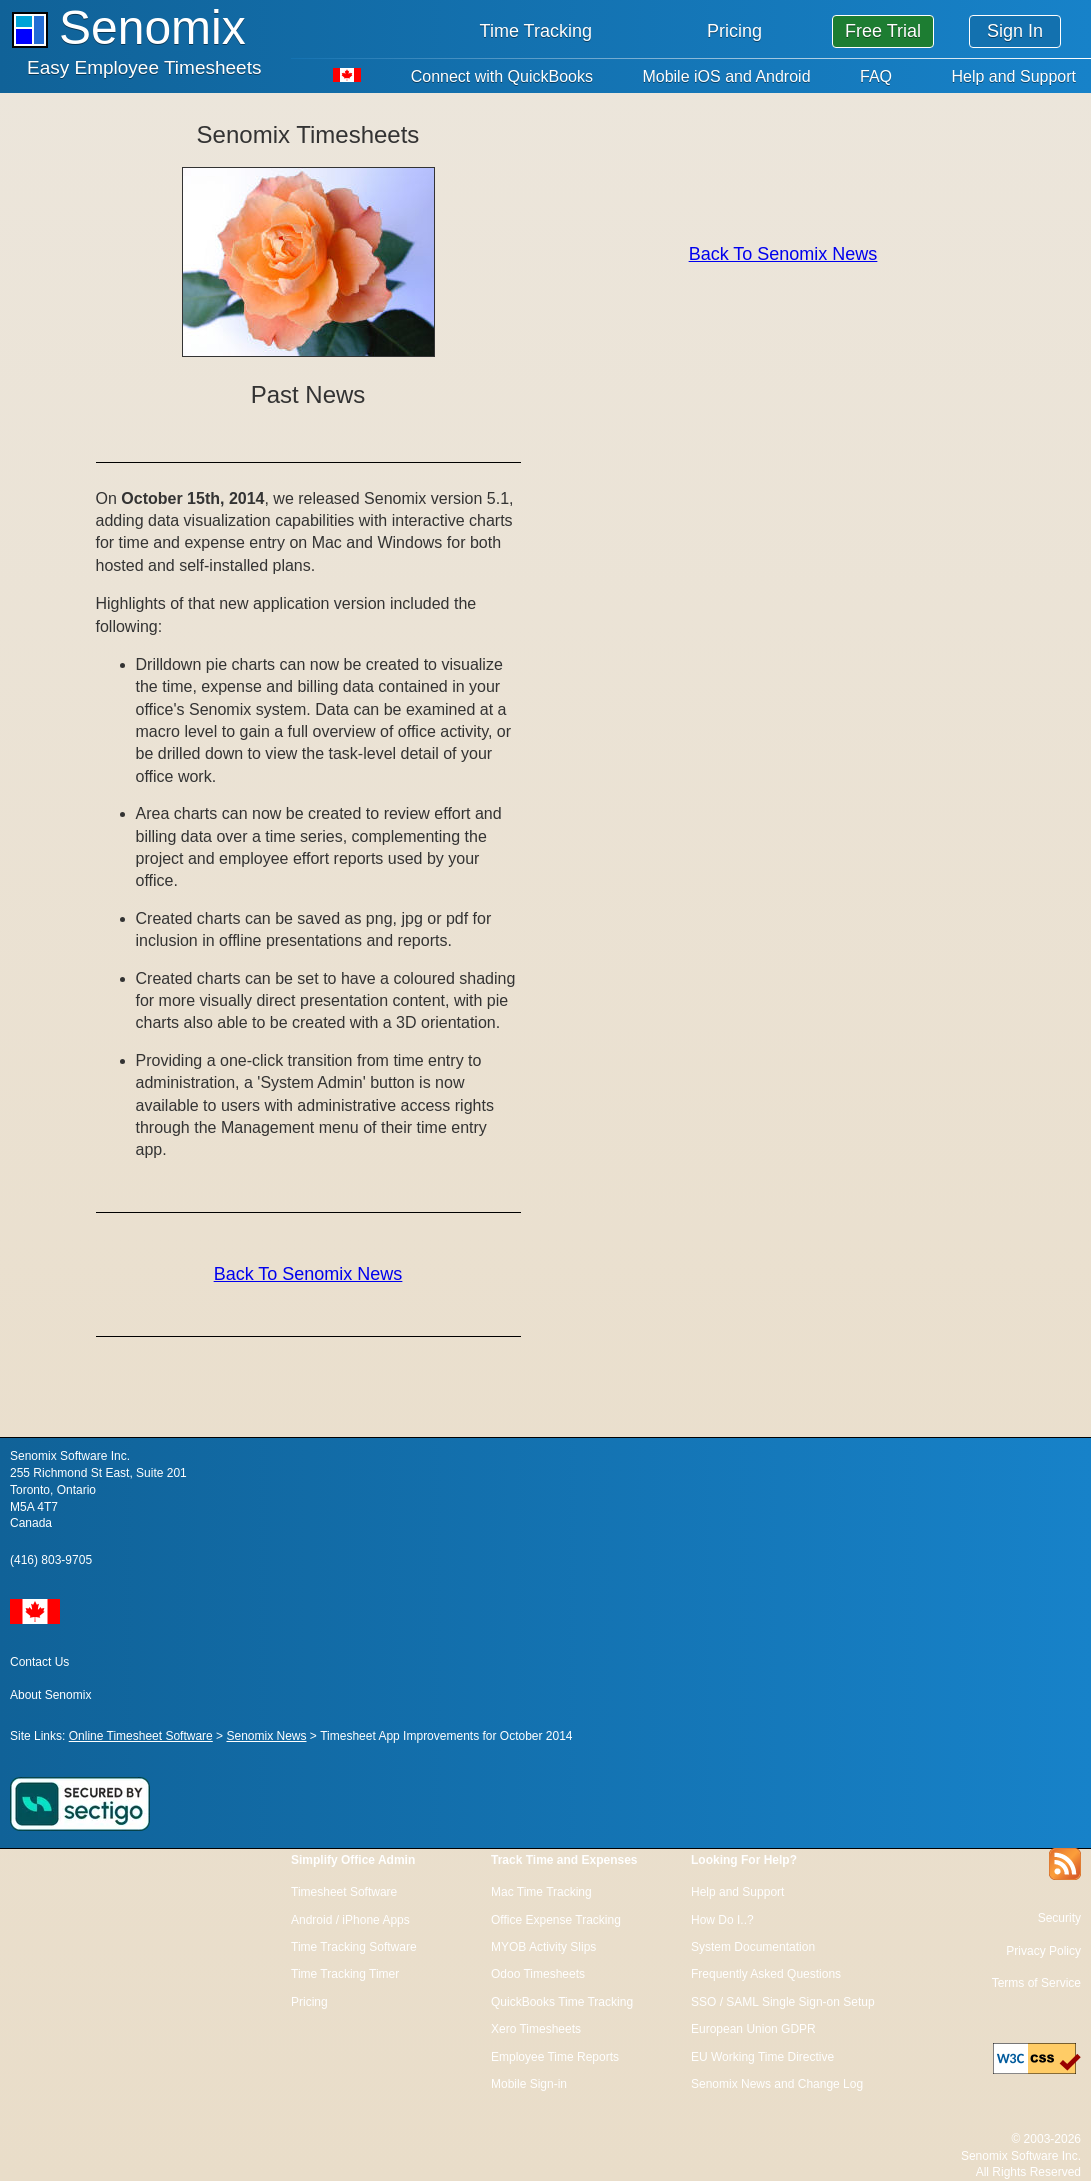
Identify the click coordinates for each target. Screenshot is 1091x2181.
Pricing (734, 31)
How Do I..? (722, 1920)
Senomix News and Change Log (777, 2084)
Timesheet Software (344, 1892)
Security (1059, 1918)
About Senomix (50, 1695)
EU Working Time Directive (762, 2057)
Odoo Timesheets (538, 1974)
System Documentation (753, 1947)
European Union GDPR (753, 2029)
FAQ (876, 76)
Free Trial (883, 31)
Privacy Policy (1043, 1951)
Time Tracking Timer (345, 1974)
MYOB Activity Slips (543, 1947)
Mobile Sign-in (529, 2084)
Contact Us (39, 1662)
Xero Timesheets (536, 2029)
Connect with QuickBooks (502, 76)
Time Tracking (536, 31)
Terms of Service (1036, 1983)
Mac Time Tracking (541, 1892)
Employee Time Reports (555, 2057)
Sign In (1015, 31)
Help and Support (1013, 76)
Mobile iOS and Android (726, 76)
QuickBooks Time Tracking (562, 2002)
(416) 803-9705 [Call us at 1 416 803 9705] (51, 1560)
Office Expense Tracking (556, 1920)
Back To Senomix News (308, 1274)
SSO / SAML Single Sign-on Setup (783, 2002)
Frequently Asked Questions (766, 1974)
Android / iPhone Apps (350, 1920)
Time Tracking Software (354, 1947)
